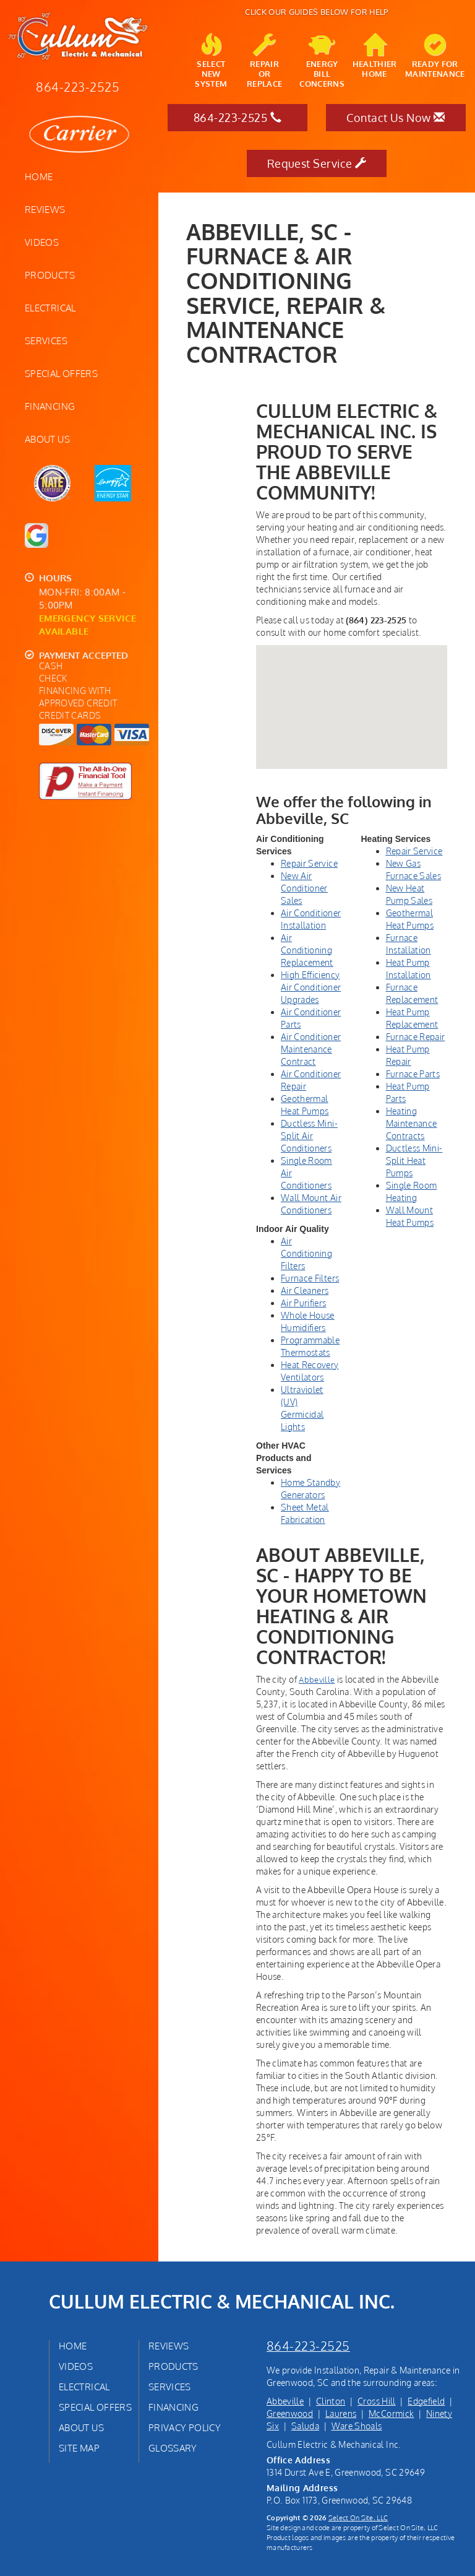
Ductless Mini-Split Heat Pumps (414, 1160)
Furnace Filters (310, 1278)
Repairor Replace (264, 61)
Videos (42, 242)
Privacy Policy (184, 2427)
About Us (47, 439)
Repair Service (309, 863)
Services (46, 340)
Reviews (45, 209)
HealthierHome (375, 56)
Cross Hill (376, 2401)
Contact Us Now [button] (395, 117)
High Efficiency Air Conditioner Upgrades (311, 987)
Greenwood (290, 2413)
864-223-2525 (308, 2346)
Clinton (330, 2401)
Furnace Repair (415, 1036)
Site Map (79, 2447)
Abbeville (285, 2401)
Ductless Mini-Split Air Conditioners (309, 1135)
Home (39, 176)
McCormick (391, 2413)
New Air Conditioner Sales (304, 888)
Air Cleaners (304, 1290)
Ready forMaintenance (435, 56)
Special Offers (61, 373)
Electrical (50, 307)
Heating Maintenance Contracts (411, 1123)
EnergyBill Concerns (321, 61)
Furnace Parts (413, 1074)
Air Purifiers (304, 1303)
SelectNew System (211, 61)
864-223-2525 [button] (237, 117)
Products (50, 274)
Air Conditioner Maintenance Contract (311, 1049)
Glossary (172, 2447)
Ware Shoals (357, 2426)
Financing (50, 406)
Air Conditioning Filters (306, 1253)
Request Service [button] (317, 163)
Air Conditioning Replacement (307, 950)
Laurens (340, 2413)
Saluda (305, 2426)
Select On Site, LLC (358, 2517)
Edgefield (426, 2401)
